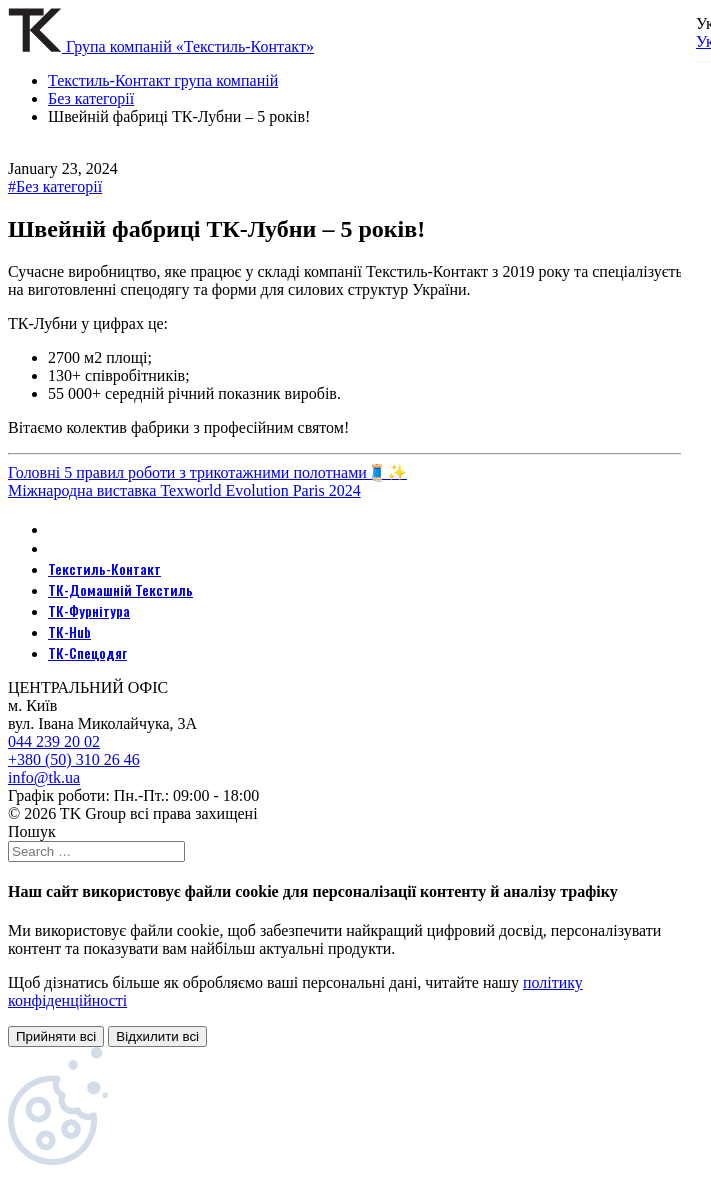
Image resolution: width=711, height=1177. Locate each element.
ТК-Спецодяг (87, 652)
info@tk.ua (44, 777)
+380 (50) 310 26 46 (74, 759)
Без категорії (91, 98)
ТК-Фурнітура (89, 610)
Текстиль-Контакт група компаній (163, 80)
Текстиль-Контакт (104, 568)
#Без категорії (55, 186)
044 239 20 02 (54, 741)
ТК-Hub (69, 631)
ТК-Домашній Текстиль (120, 589)
